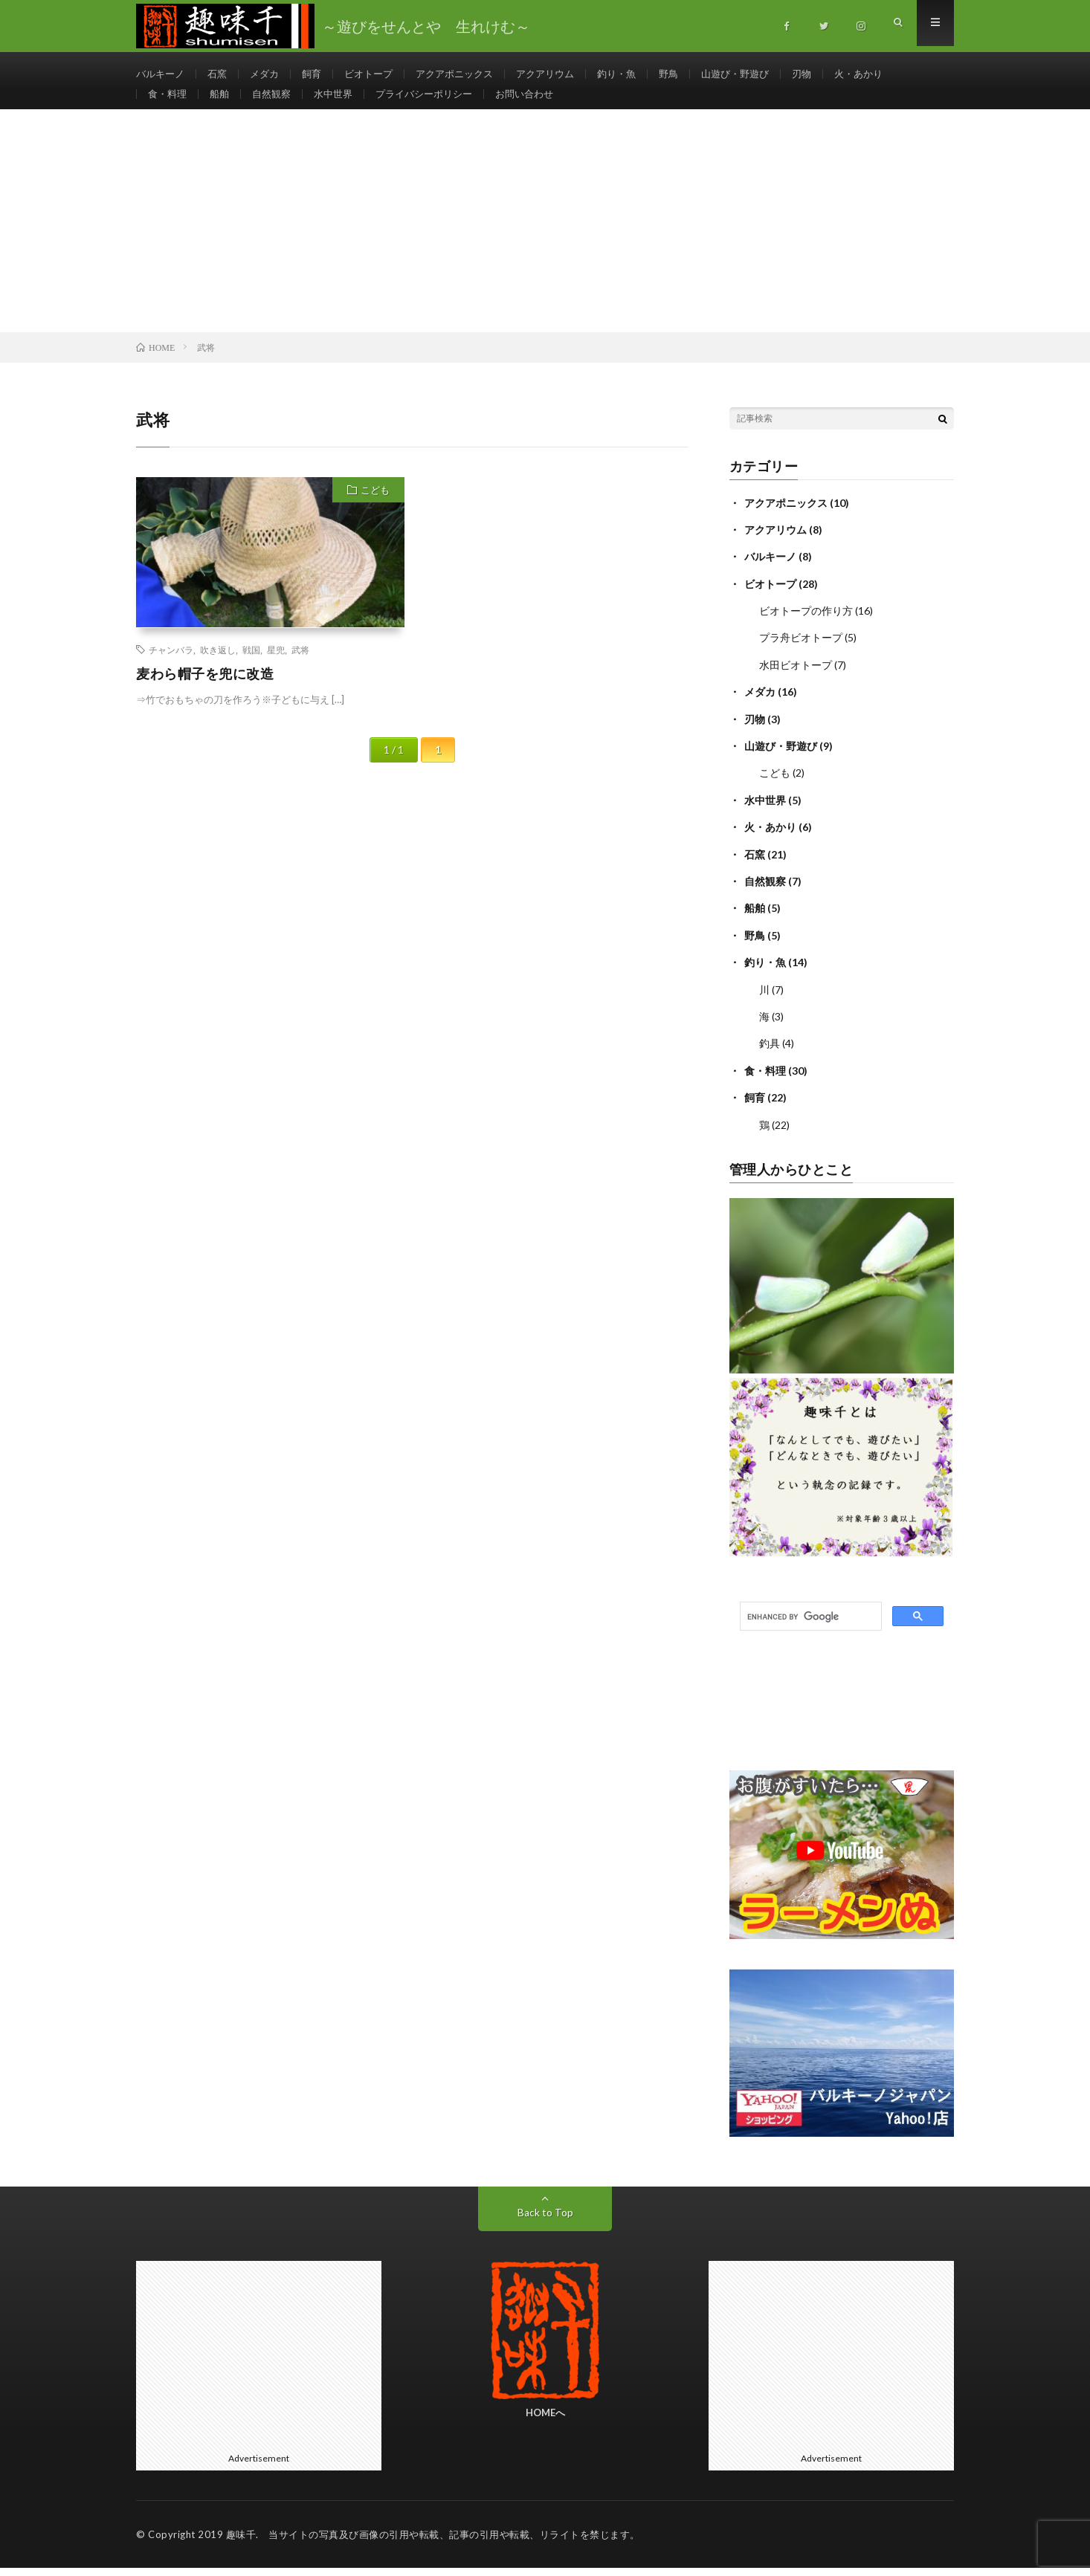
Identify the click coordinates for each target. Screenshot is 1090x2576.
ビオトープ (379, 74)
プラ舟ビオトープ (800, 651)
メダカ (270, 74)
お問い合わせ (544, 101)
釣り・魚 (641, 74)
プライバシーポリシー (438, 101)
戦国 (251, 664)
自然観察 (277, 101)
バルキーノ (162, 74)
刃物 (835, 74)
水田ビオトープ (795, 678)
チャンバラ (171, 664)
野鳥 (695, 74)
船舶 (223, 101)
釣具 (769, 1052)
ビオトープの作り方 (806, 624)
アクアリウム (566, 74)
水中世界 (342, 101)
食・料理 (169, 101)
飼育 (319, 74)
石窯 (221, 74)
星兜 (276, 664)
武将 (300, 664)
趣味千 (241, 2543)
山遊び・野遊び (765, 74)
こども (375, 505)
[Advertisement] (545, 236)
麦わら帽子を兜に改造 (205, 688)
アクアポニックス (470, 74)
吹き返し (218, 664)
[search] (809, 1624)
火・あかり (894, 74)
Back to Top (545, 2220)
